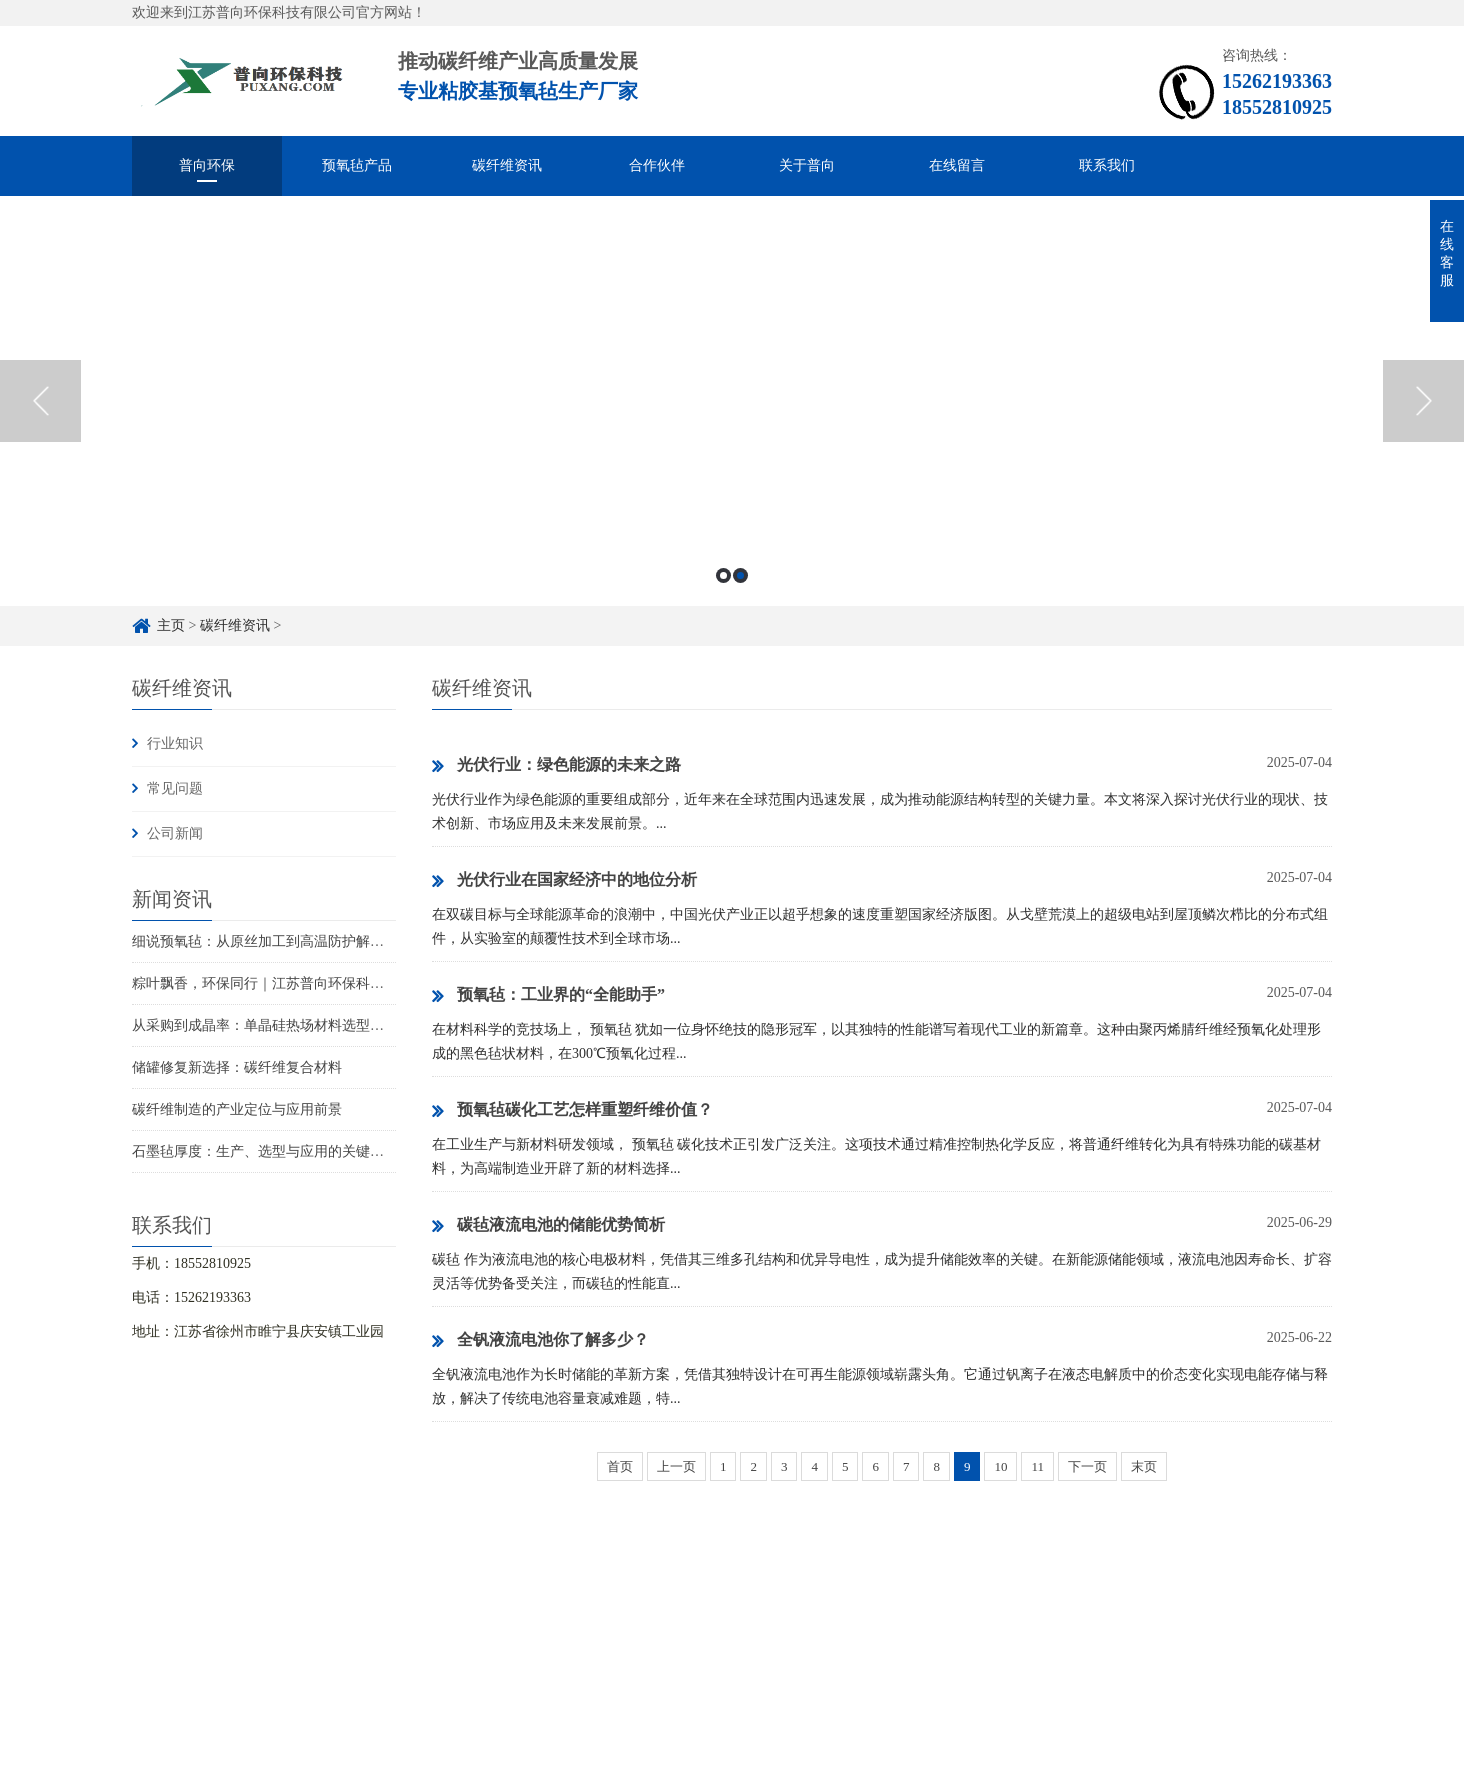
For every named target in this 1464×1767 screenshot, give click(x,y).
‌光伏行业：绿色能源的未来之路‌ (556, 766)
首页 (620, 1466)
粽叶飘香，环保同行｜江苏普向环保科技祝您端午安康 (300, 983)
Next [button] (1423, 401)
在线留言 (957, 165)
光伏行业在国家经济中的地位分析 (564, 881)
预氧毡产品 (357, 165)
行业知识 (175, 743)
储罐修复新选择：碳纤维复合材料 (237, 1067)
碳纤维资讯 (507, 165)
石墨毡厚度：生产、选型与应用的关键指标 (265, 1151)
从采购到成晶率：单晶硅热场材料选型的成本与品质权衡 (307, 1025)
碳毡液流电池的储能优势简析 (548, 1226)
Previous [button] (40, 401)
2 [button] (740, 575)
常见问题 (175, 788)
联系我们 (1107, 165)
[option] (732, 401)
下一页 (1087, 1466)
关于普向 (807, 165)
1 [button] (723, 575)
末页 (1144, 1466)
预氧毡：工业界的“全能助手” (548, 996)
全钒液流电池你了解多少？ (540, 1341)
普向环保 (207, 165)
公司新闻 (175, 833)
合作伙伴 (657, 165)
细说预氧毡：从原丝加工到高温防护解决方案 (272, 941)
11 (1037, 1466)
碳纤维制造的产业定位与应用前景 (237, 1109)
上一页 (676, 1466)
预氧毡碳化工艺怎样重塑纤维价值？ (572, 1111)
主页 (171, 625)
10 (1000, 1466)
